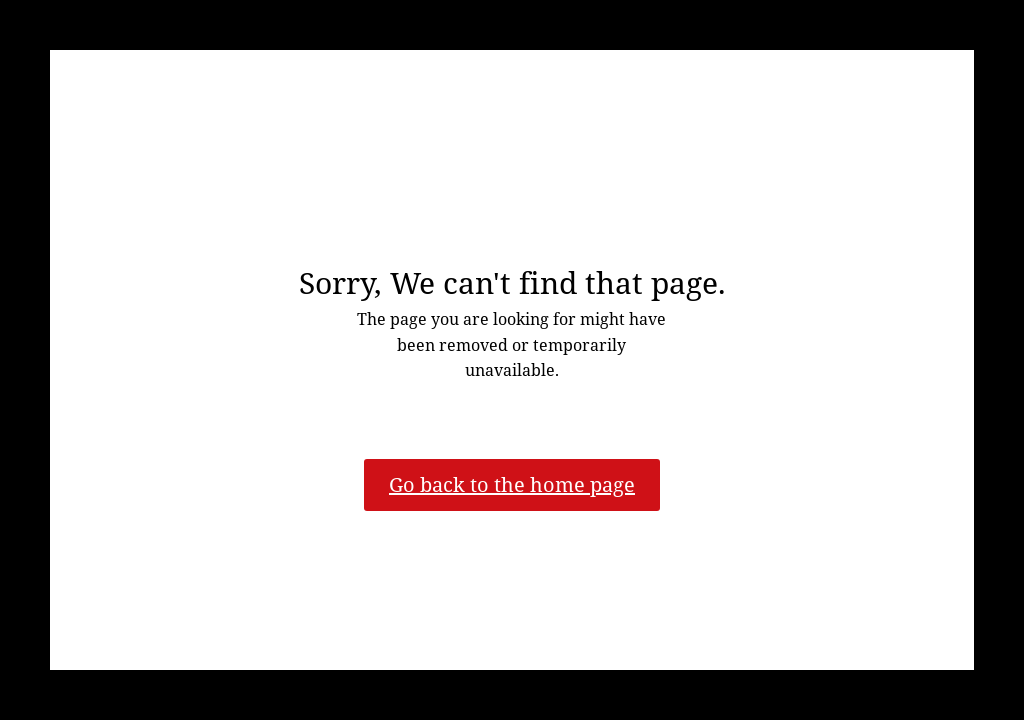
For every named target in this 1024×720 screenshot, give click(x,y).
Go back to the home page (512, 484)
